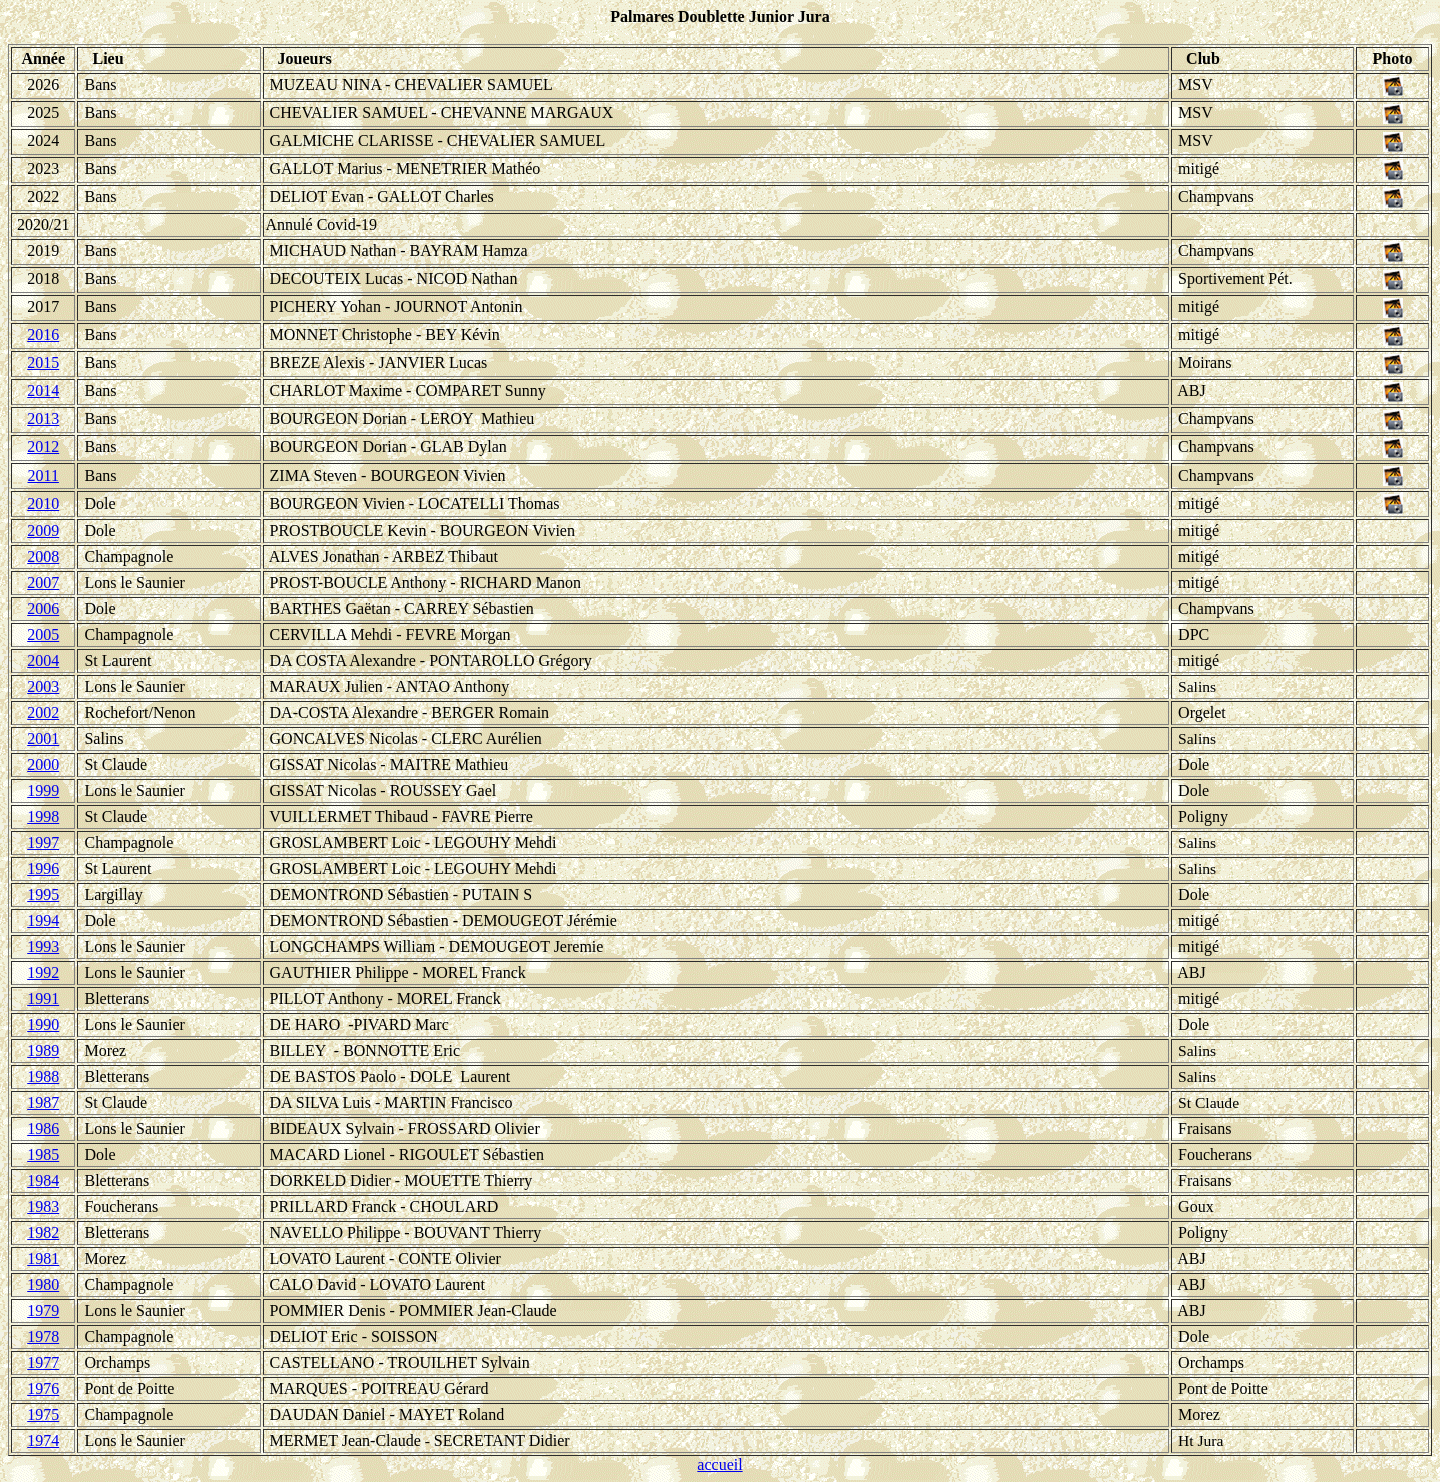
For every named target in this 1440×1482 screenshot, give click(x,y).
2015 (43, 362)
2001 (43, 738)
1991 (43, 998)
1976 (43, 1388)
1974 (43, 1440)
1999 (43, 790)
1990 (43, 1024)
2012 (43, 446)
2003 (43, 686)
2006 (43, 608)
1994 (43, 920)
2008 (43, 556)
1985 (43, 1154)
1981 (43, 1258)
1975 (43, 1414)
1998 (43, 816)
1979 (43, 1310)
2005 (43, 634)
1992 (43, 972)
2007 (43, 582)
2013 (43, 418)
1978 (43, 1336)
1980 (43, 1284)
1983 (43, 1206)
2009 (43, 530)
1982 (43, 1232)
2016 (43, 334)
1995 (43, 894)
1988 (43, 1076)
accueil (719, 1464)
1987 (43, 1102)
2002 (43, 712)
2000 (43, 764)
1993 (43, 946)
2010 (43, 503)
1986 (43, 1128)
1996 (43, 868)
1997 (43, 842)
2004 (43, 660)
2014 (43, 390)
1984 (43, 1180)
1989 (43, 1050)
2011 (43, 475)
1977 (43, 1362)
